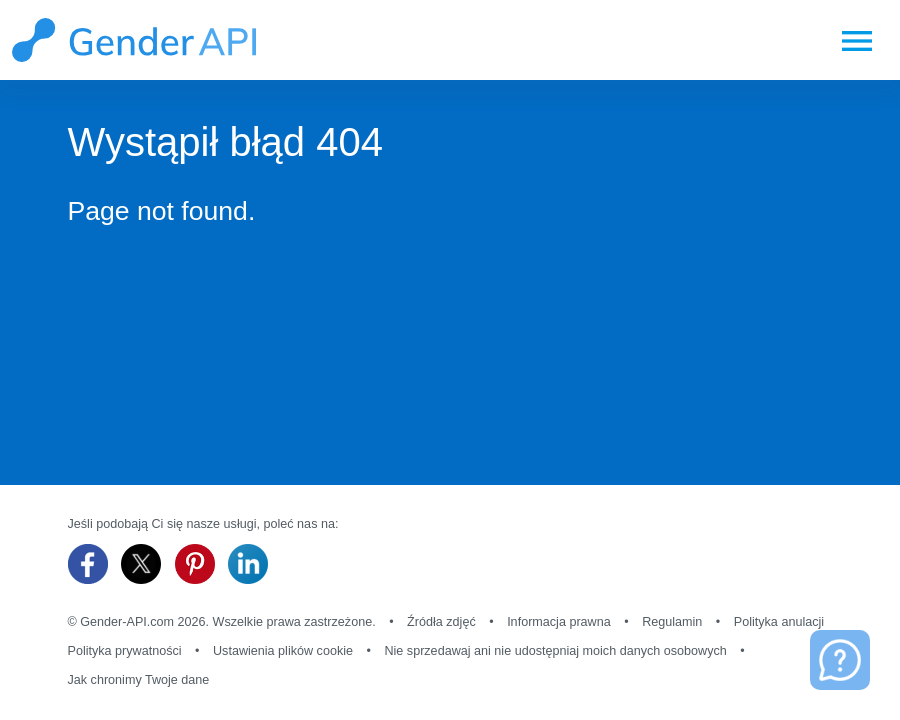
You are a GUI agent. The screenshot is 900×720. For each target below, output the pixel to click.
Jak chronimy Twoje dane (139, 680)
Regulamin (672, 622)
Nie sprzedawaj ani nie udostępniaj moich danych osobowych (555, 651)
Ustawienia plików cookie (283, 651)
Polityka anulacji (779, 622)
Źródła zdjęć (441, 622)
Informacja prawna (559, 622)
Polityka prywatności (125, 651)
